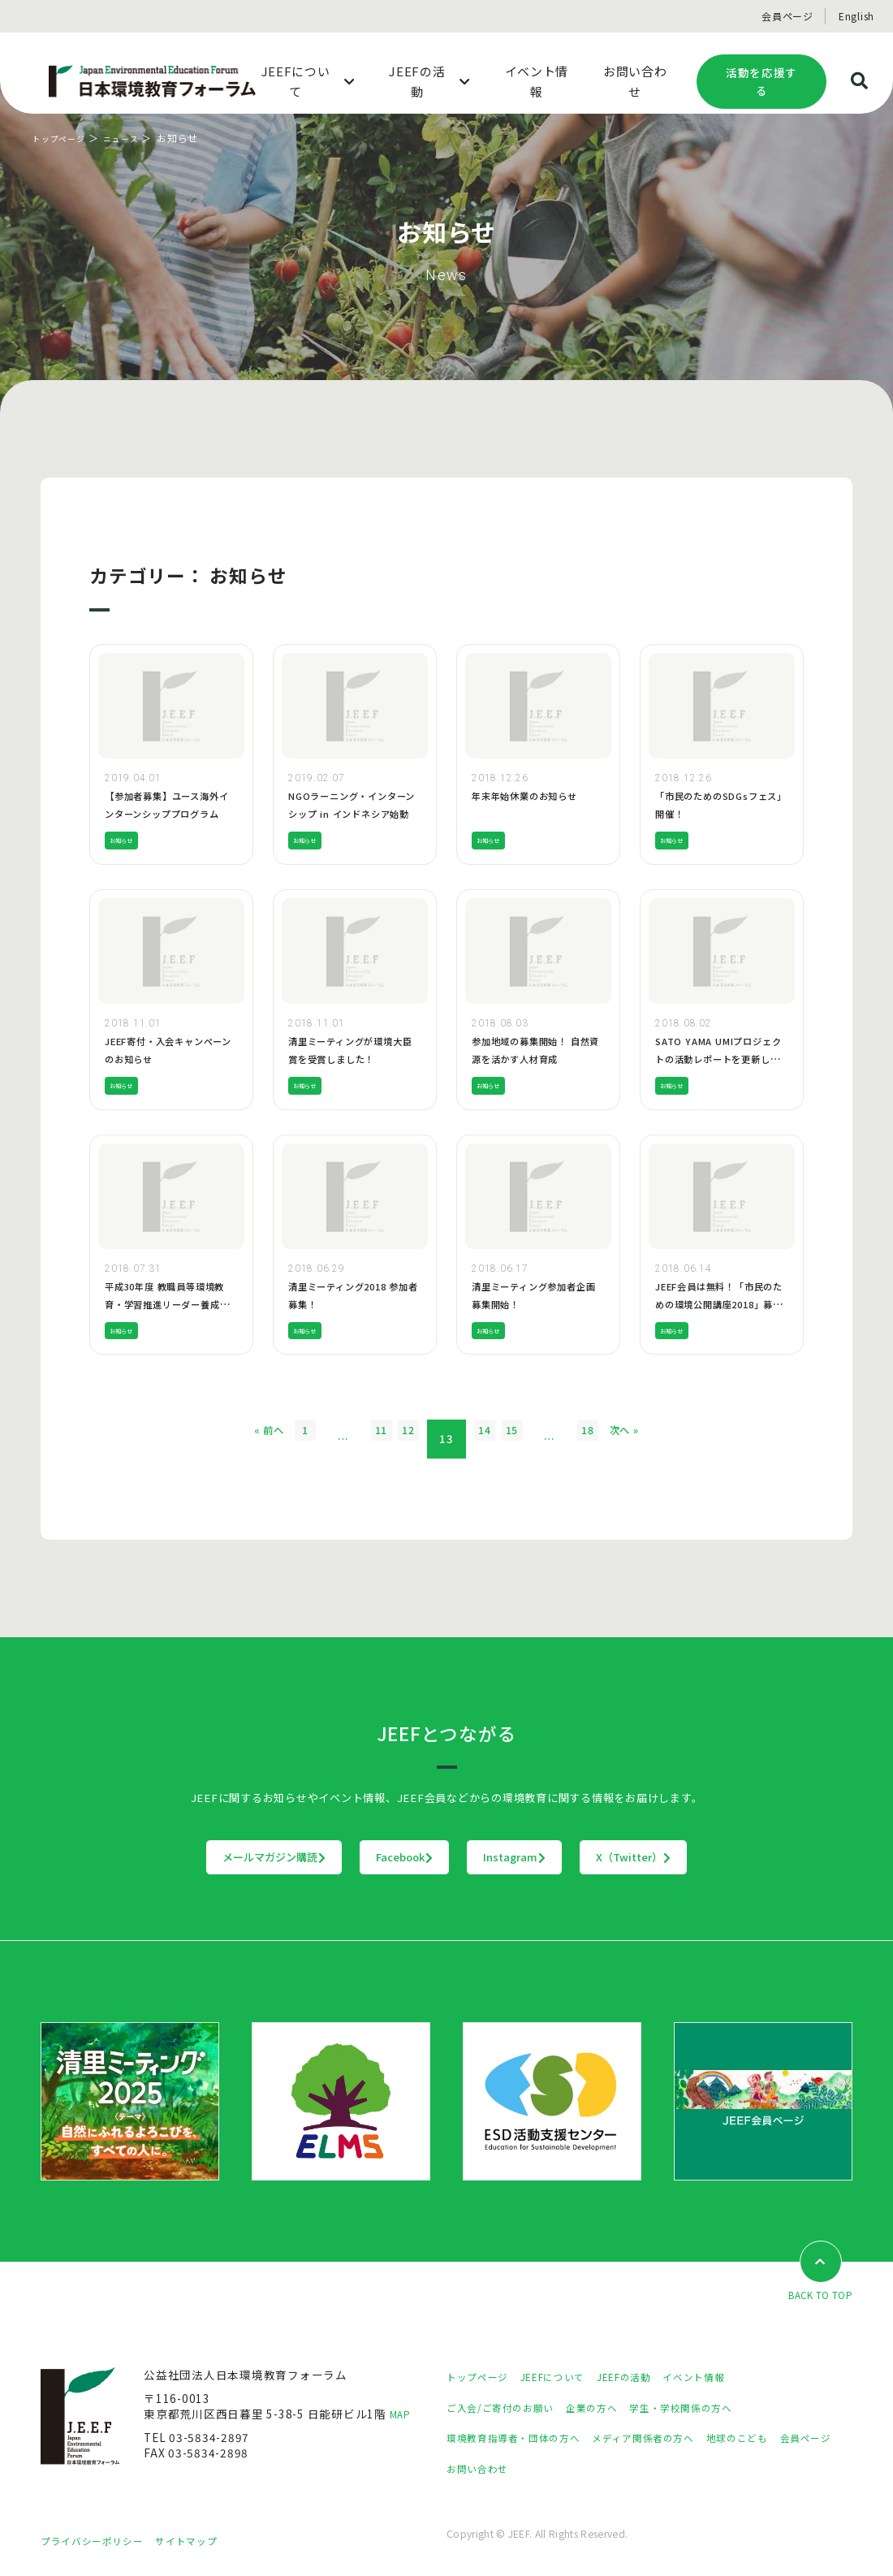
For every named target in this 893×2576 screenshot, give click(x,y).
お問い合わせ (553, 2469)
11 (350, 1438)
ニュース (133, 138)
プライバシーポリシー (100, 2541)
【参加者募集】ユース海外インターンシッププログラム (171, 812)
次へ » (689, 1438)
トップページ (63, 138)
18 (640, 1438)
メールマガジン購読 (173, 1857)
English (856, 16)
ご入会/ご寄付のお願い (508, 2408)
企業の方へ (611, 2408)
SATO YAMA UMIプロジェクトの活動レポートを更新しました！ (717, 1058)
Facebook (372, 1857)
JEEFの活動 (648, 2378)
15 (544, 1438)
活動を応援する (761, 81)
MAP (402, 2414)
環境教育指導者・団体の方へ (523, 2439)
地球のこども (779, 2439)
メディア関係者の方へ (672, 2439)
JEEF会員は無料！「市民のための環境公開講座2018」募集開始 (719, 1303)
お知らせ (126, 839)
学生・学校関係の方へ (713, 2408)
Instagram (548, 1857)
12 (398, 1438)
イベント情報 (727, 2378)
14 (495, 1438)
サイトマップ (207, 2541)
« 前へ (204, 1438)
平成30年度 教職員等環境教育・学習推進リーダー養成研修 (169, 1303)
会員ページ (787, 16)
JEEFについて (567, 2378)
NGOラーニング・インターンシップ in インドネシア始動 (352, 812)
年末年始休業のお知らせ (533, 795)
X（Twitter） (734, 1857)
